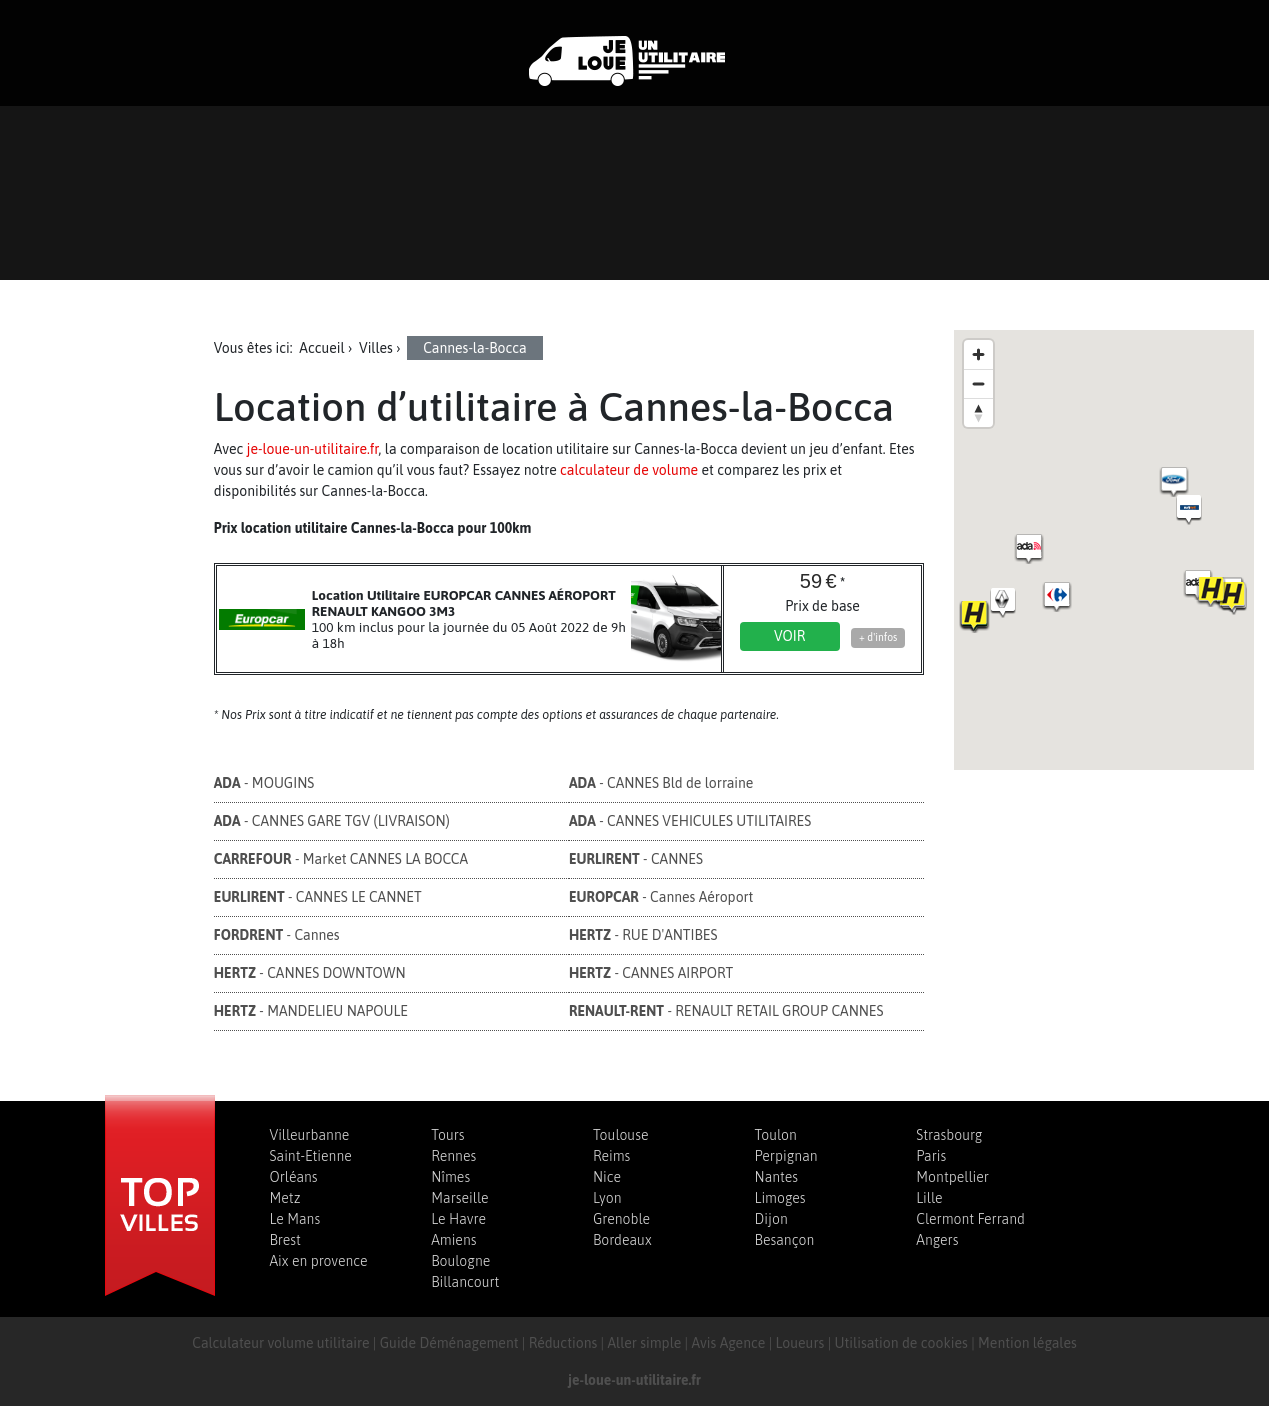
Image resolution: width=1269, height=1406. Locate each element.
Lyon (607, 1198)
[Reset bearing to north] (978, 412)
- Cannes (277, 935)
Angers (937, 1240)
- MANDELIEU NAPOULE (311, 1011)
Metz (285, 1198)
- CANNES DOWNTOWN (310, 973)
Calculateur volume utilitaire (280, 1343)
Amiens (453, 1240)
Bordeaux (622, 1240)
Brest (285, 1240)
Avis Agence (728, 1343)
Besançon (785, 1240)
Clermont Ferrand (970, 1219)
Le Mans (295, 1219)
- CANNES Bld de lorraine (661, 783)
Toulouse (621, 1135)
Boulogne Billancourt (465, 1271)
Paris (931, 1156)
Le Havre (458, 1219)
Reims (611, 1156)
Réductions (563, 1343)
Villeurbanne (310, 1135)
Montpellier (952, 1177)
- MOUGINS (264, 783)
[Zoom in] (978, 354)
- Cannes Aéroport (661, 897)
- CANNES (636, 859)
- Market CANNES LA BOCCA (341, 859)
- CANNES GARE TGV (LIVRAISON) (332, 821)
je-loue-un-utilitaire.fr (313, 449)
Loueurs (800, 1343)
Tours (447, 1135)
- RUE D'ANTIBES (643, 935)
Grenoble (621, 1219)
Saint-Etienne (311, 1156)
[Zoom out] (978, 383)
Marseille (459, 1198)
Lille (929, 1198)
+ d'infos (878, 637)
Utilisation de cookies (901, 1343)
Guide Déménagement (449, 1343)
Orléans (294, 1177)
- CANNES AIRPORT (651, 973)
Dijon (771, 1219)
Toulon (776, 1135)
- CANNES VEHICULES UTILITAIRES (690, 821)
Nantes (776, 1177)
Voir (789, 636)
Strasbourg (949, 1135)
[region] (1104, 550)
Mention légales (1027, 1343)
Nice (607, 1177)
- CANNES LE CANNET (318, 897)
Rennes (453, 1156)
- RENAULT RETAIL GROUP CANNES (726, 1011)
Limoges (780, 1198)
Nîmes (450, 1177)
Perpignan (786, 1156)
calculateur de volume (629, 470)
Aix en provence (319, 1261)
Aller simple (644, 1343)
